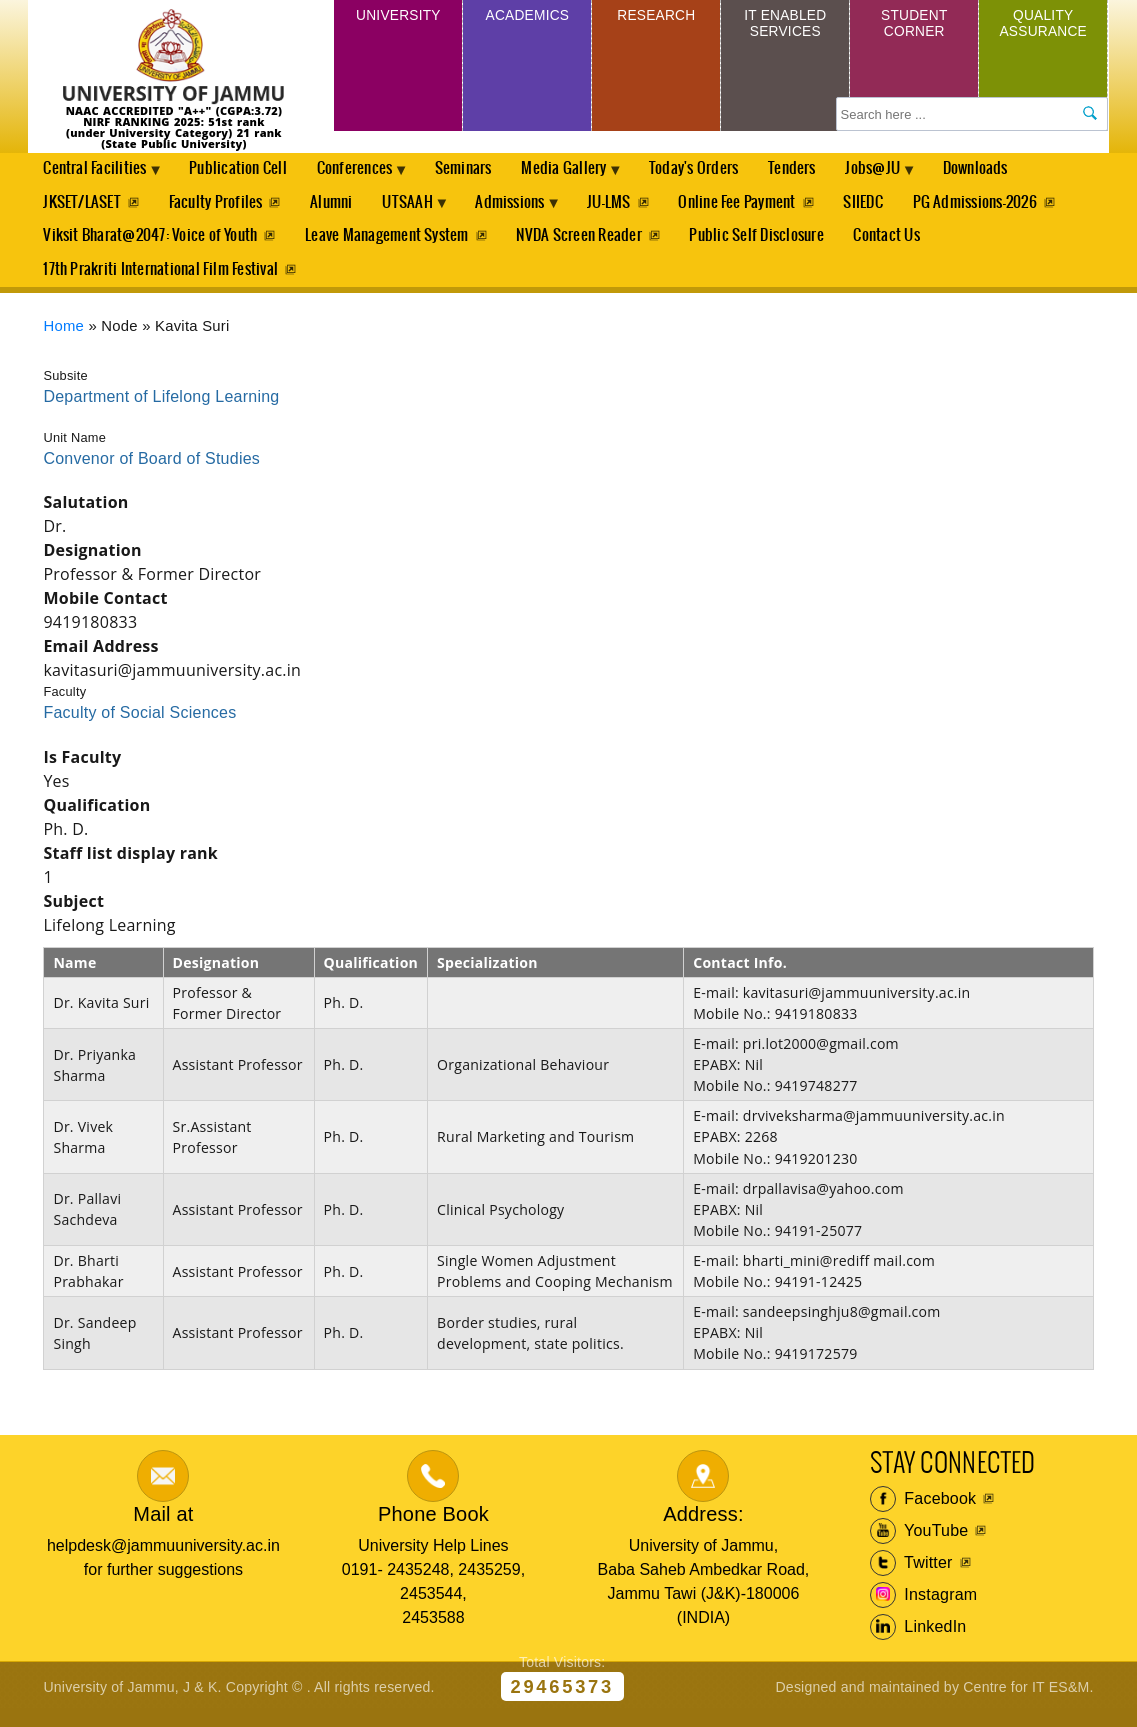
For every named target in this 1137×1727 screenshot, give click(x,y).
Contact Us (894, 244)
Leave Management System (389, 244)
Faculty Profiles (218, 207)
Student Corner (914, 27)
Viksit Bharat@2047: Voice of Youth (150, 244)
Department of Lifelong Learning (161, 410)
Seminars (480, 170)
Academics (527, 18)
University (398, 18)
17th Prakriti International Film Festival (160, 282)
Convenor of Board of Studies (151, 472)
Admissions (527, 213)
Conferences (368, 176)
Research (656, 18)
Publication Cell (246, 170)
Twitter (911, 1577)
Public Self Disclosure (762, 244)
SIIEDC (888, 207)
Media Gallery (587, 176)
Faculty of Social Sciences (139, 727)
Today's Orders (720, 170)
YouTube (919, 1545)
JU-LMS (630, 207)
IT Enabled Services (785, 27)
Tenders (822, 170)
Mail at (163, 1528)
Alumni (335, 207)
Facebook (923, 1513)
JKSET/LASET (82, 207)
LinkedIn (918, 1641)
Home (63, 341)
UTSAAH (418, 213)
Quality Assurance (1043, 27)
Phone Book (433, 1528)
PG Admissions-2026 (1002, 207)
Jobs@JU (908, 176)
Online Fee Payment (760, 207)
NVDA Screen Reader (582, 244)
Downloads (1014, 170)
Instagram (924, 1609)
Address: (703, 1528)
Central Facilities (98, 176)
